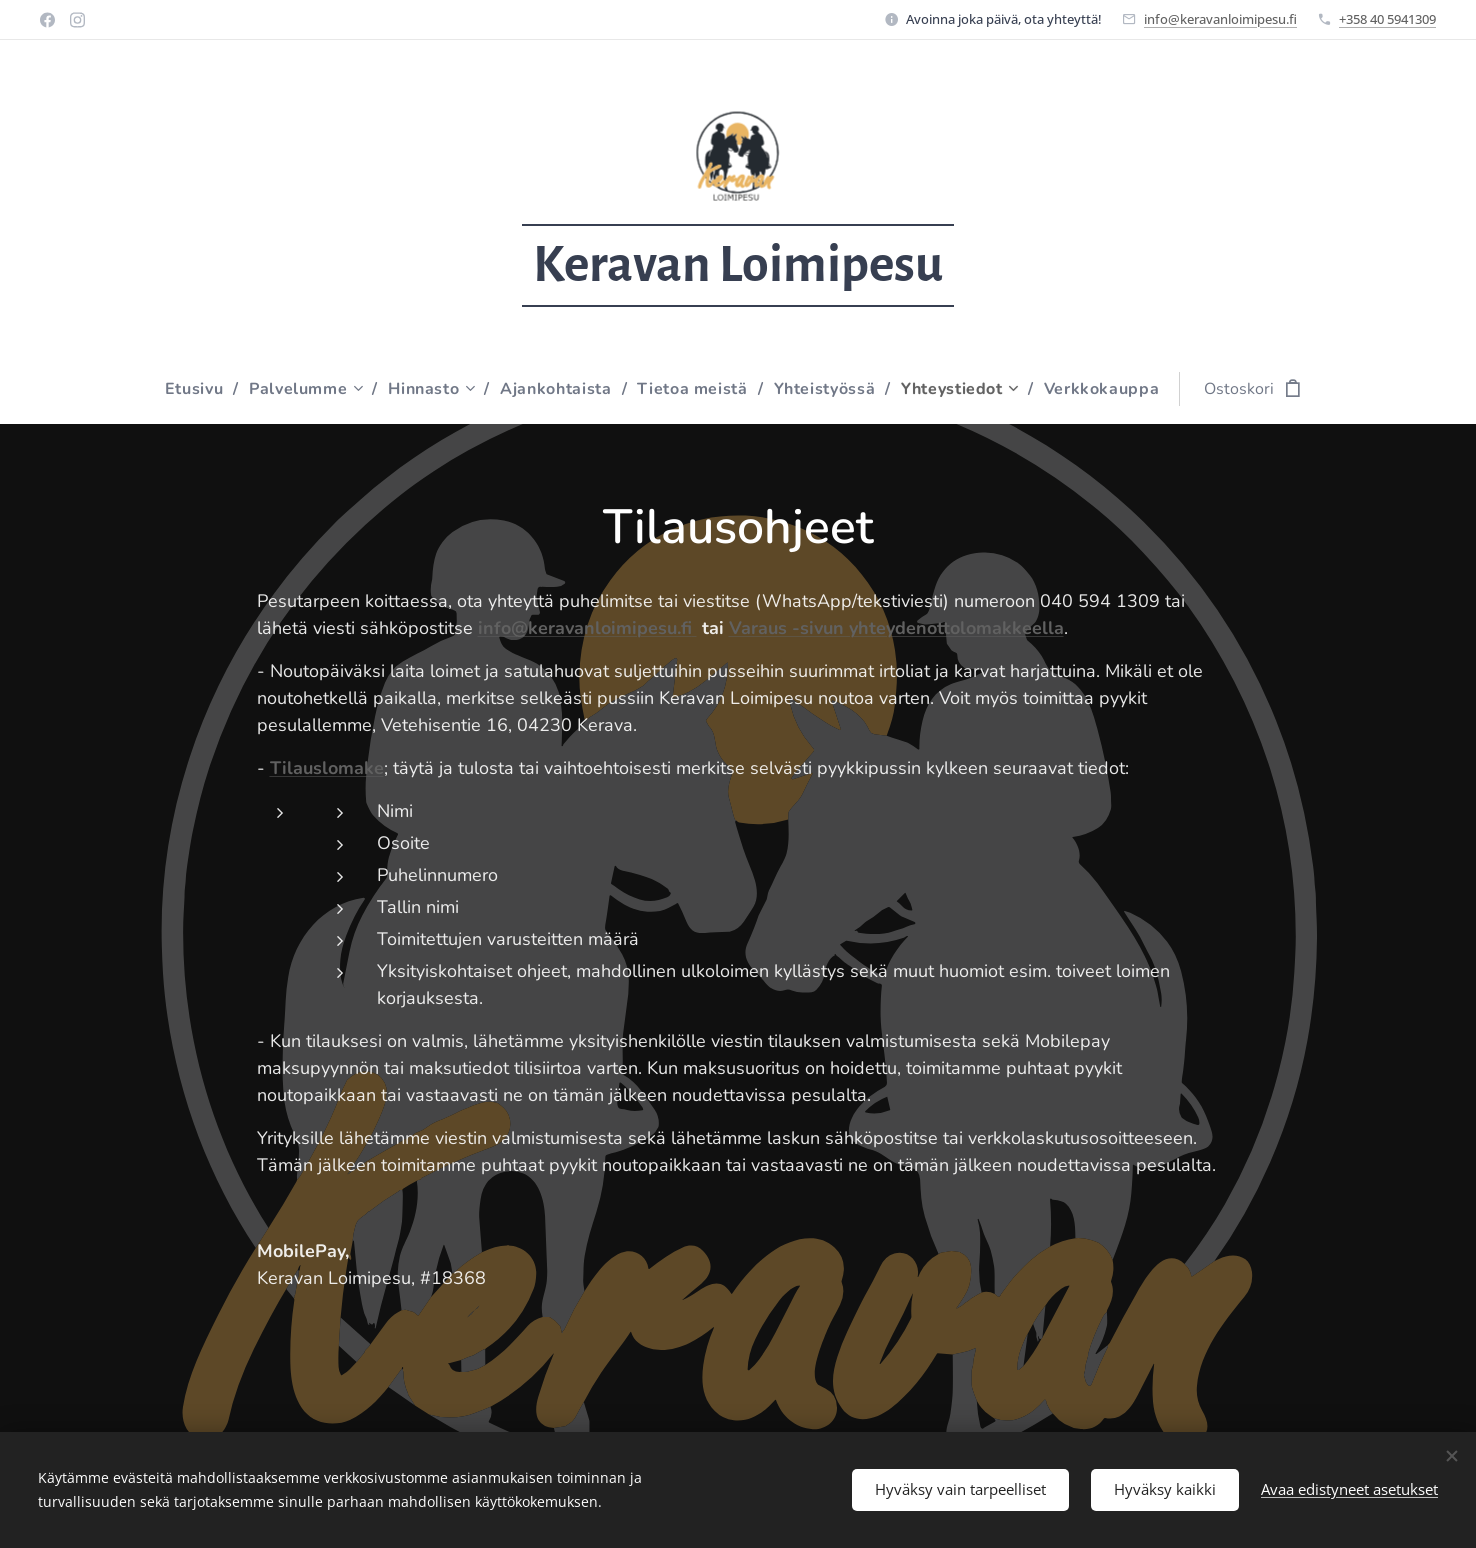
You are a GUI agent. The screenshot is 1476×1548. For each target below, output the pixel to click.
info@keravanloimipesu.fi (1220, 19)
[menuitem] (194, 389)
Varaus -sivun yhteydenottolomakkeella (896, 628)
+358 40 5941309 (1387, 19)
